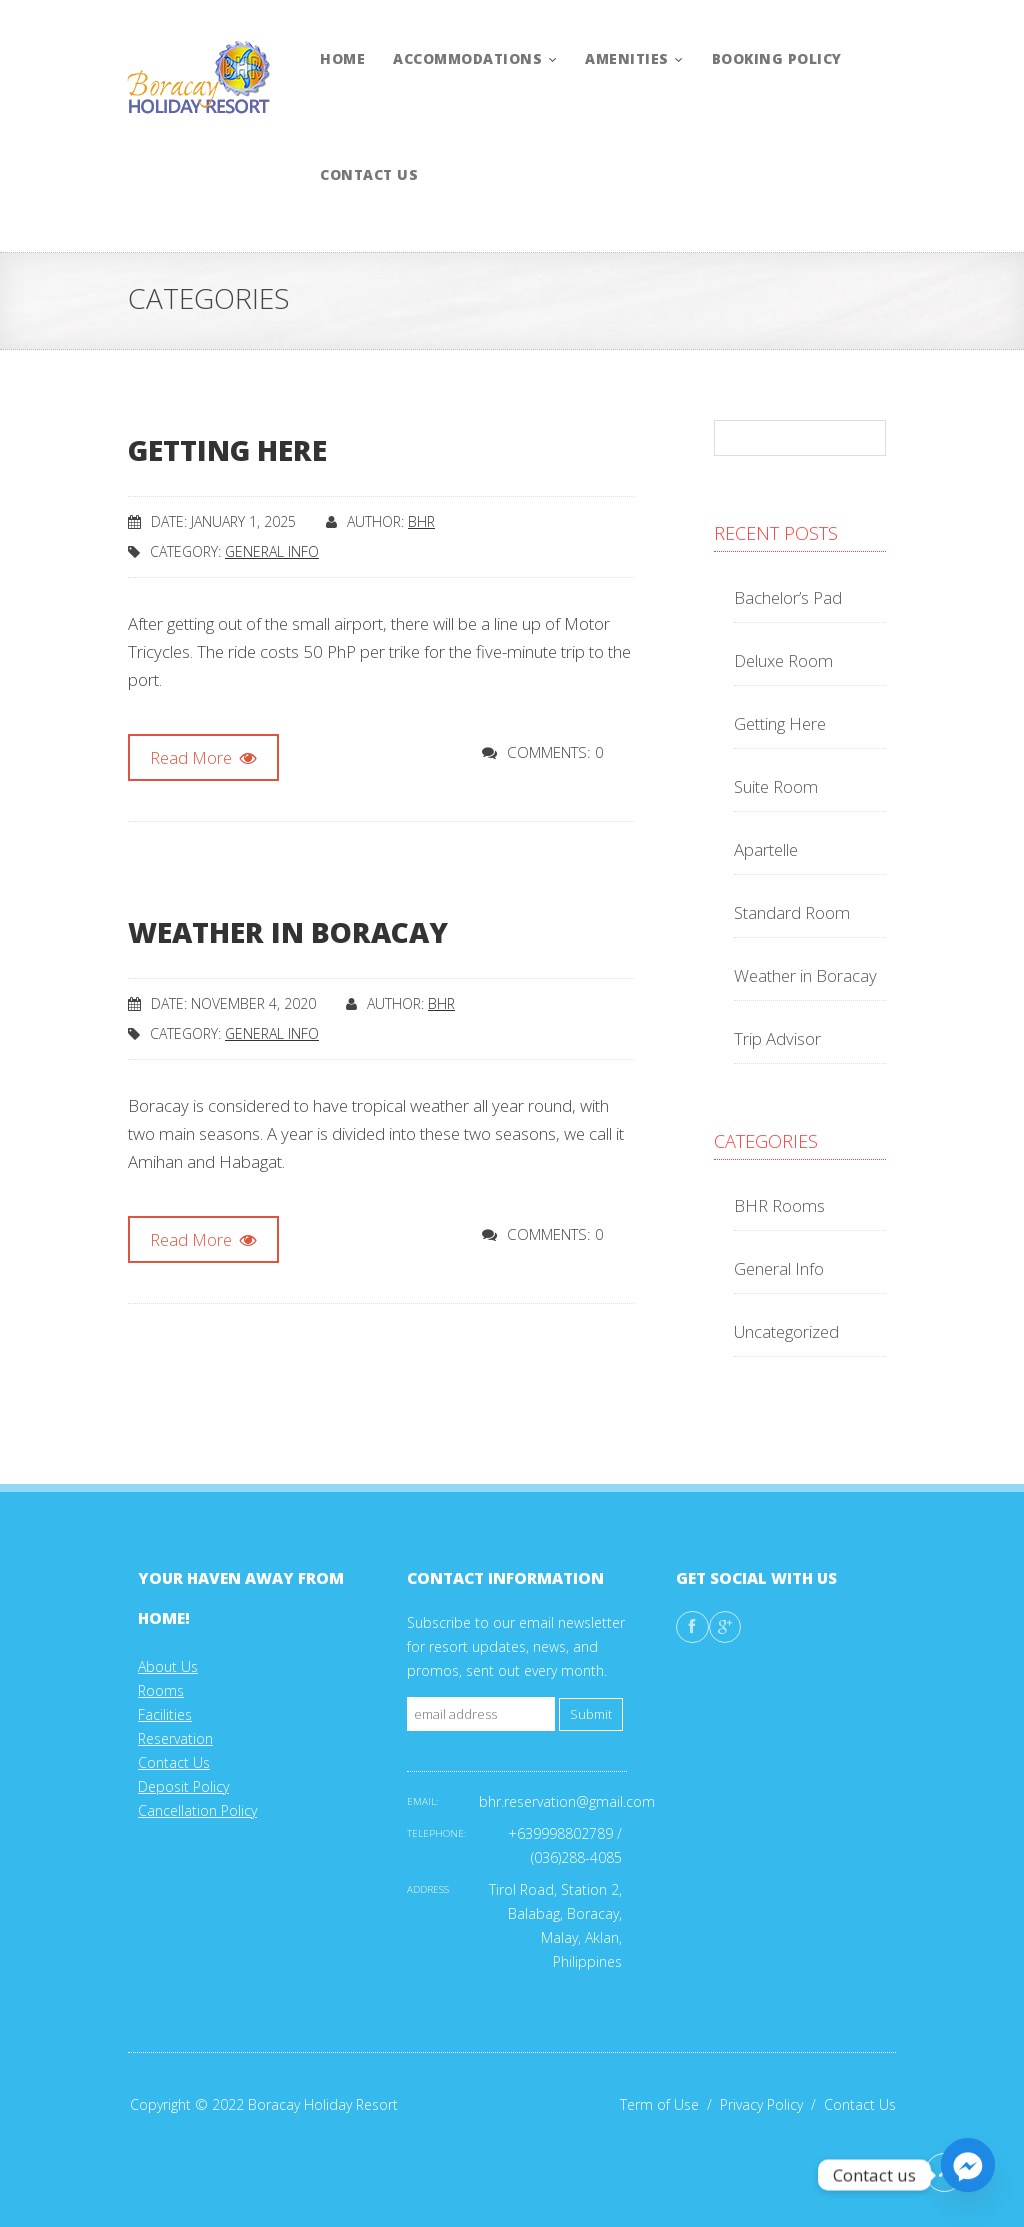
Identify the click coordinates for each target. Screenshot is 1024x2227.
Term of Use (670, 2104)
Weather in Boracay (288, 932)
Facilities (165, 1714)
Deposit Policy (183, 1786)
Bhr (421, 521)
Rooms (161, 1690)
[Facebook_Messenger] (968, 2175)
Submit (591, 1714)
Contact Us (174, 1762)
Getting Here (227, 450)
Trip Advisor (777, 1038)
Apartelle (766, 849)
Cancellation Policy (197, 1810)
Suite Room (776, 786)
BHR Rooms (779, 1205)
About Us (168, 1666)
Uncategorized (786, 1331)
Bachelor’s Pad (788, 597)
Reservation (175, 1738)
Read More (203, 757)
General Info (272, 551)
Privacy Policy (772, 2104)
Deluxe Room (783, 660)
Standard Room (792, 912)
